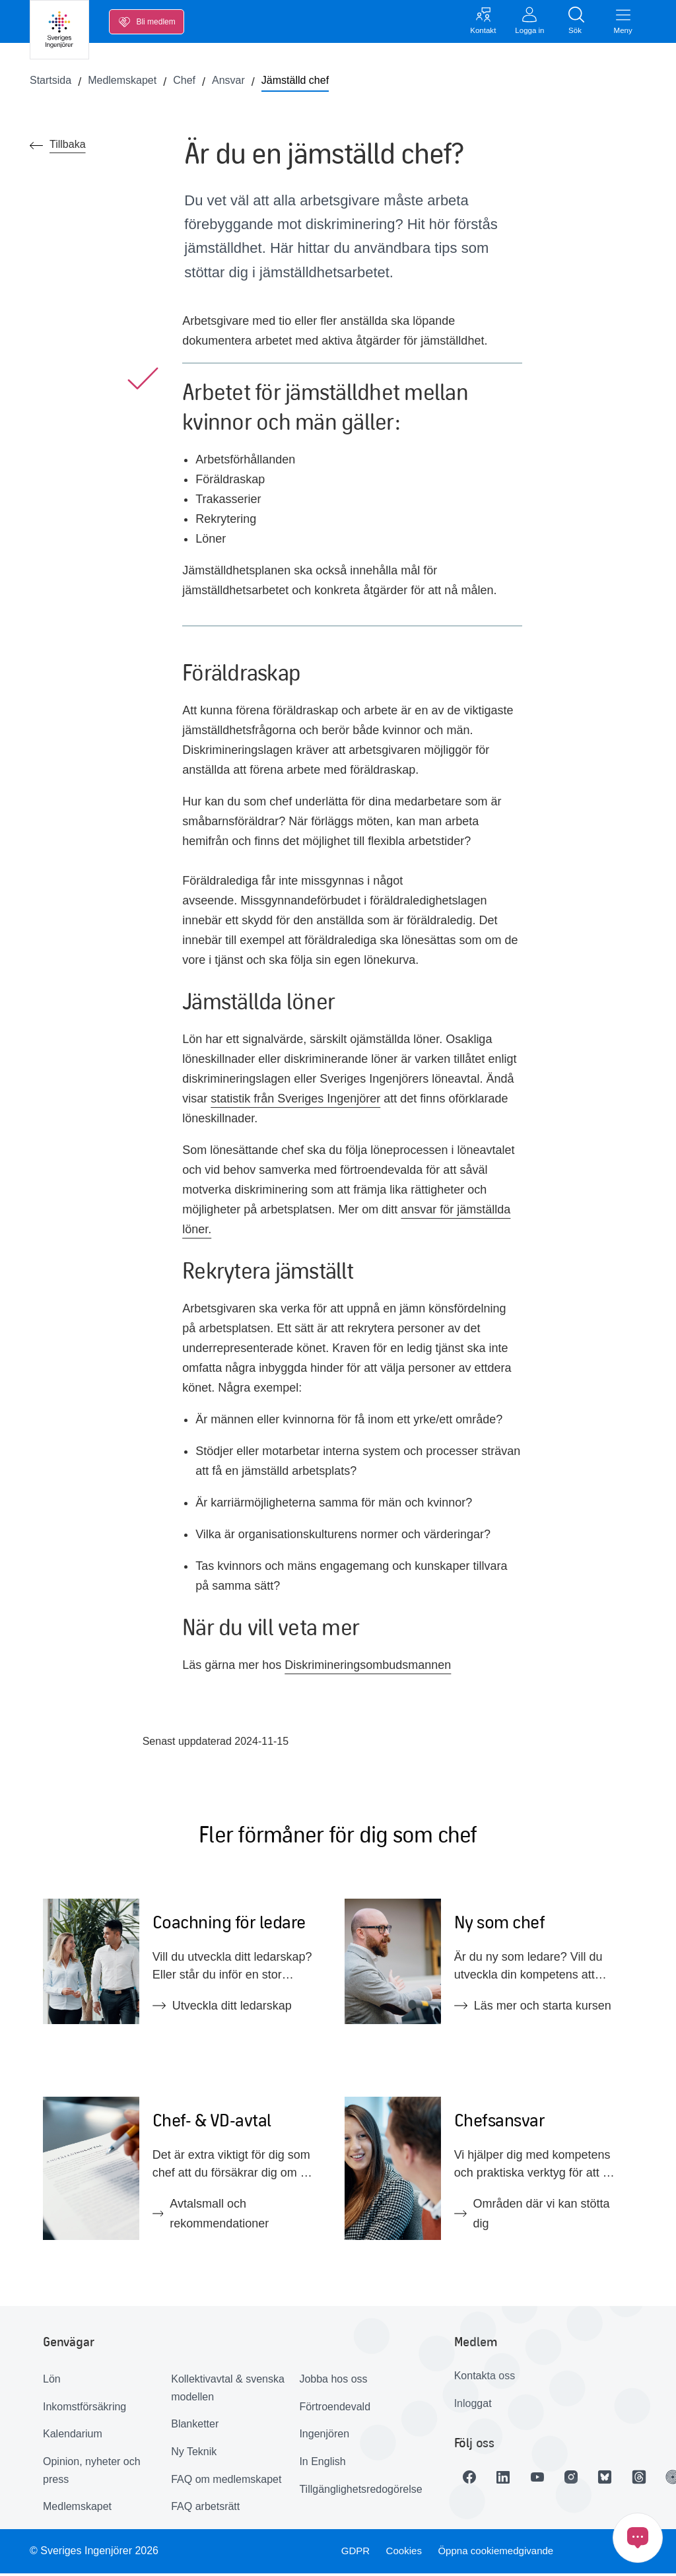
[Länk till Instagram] (583, 2480)
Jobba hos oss (333, 2382)
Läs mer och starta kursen (532, 2009)
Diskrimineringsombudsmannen (368, 1667)
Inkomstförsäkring (84, 2409)
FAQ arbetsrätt (205, 2509)
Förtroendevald (334, 2409)
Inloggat (473, 2406)
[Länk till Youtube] (546, 2480)
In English (322, 2464)
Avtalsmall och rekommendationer (210, 2216)
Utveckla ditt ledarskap (222, 2009)
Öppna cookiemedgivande (500, 2553)
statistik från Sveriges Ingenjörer (295, 1101)
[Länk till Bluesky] (620, 2480)
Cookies (404, 2553)
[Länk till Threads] (657, 2480)
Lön (52, 2382)
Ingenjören (324, 2437)
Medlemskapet (77, 2509)
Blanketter (195, 2427)
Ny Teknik (194, 2454)
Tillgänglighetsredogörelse (358, 2491)
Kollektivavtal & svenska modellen (228, 2391)
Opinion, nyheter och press (92, 2473)
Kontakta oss (485, 2379)
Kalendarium (72, 2437)
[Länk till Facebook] (472, 2480)
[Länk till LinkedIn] (509, 2480)
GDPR (353, 2553)
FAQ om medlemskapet (226, 2482)
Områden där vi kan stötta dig (532, 2216)
